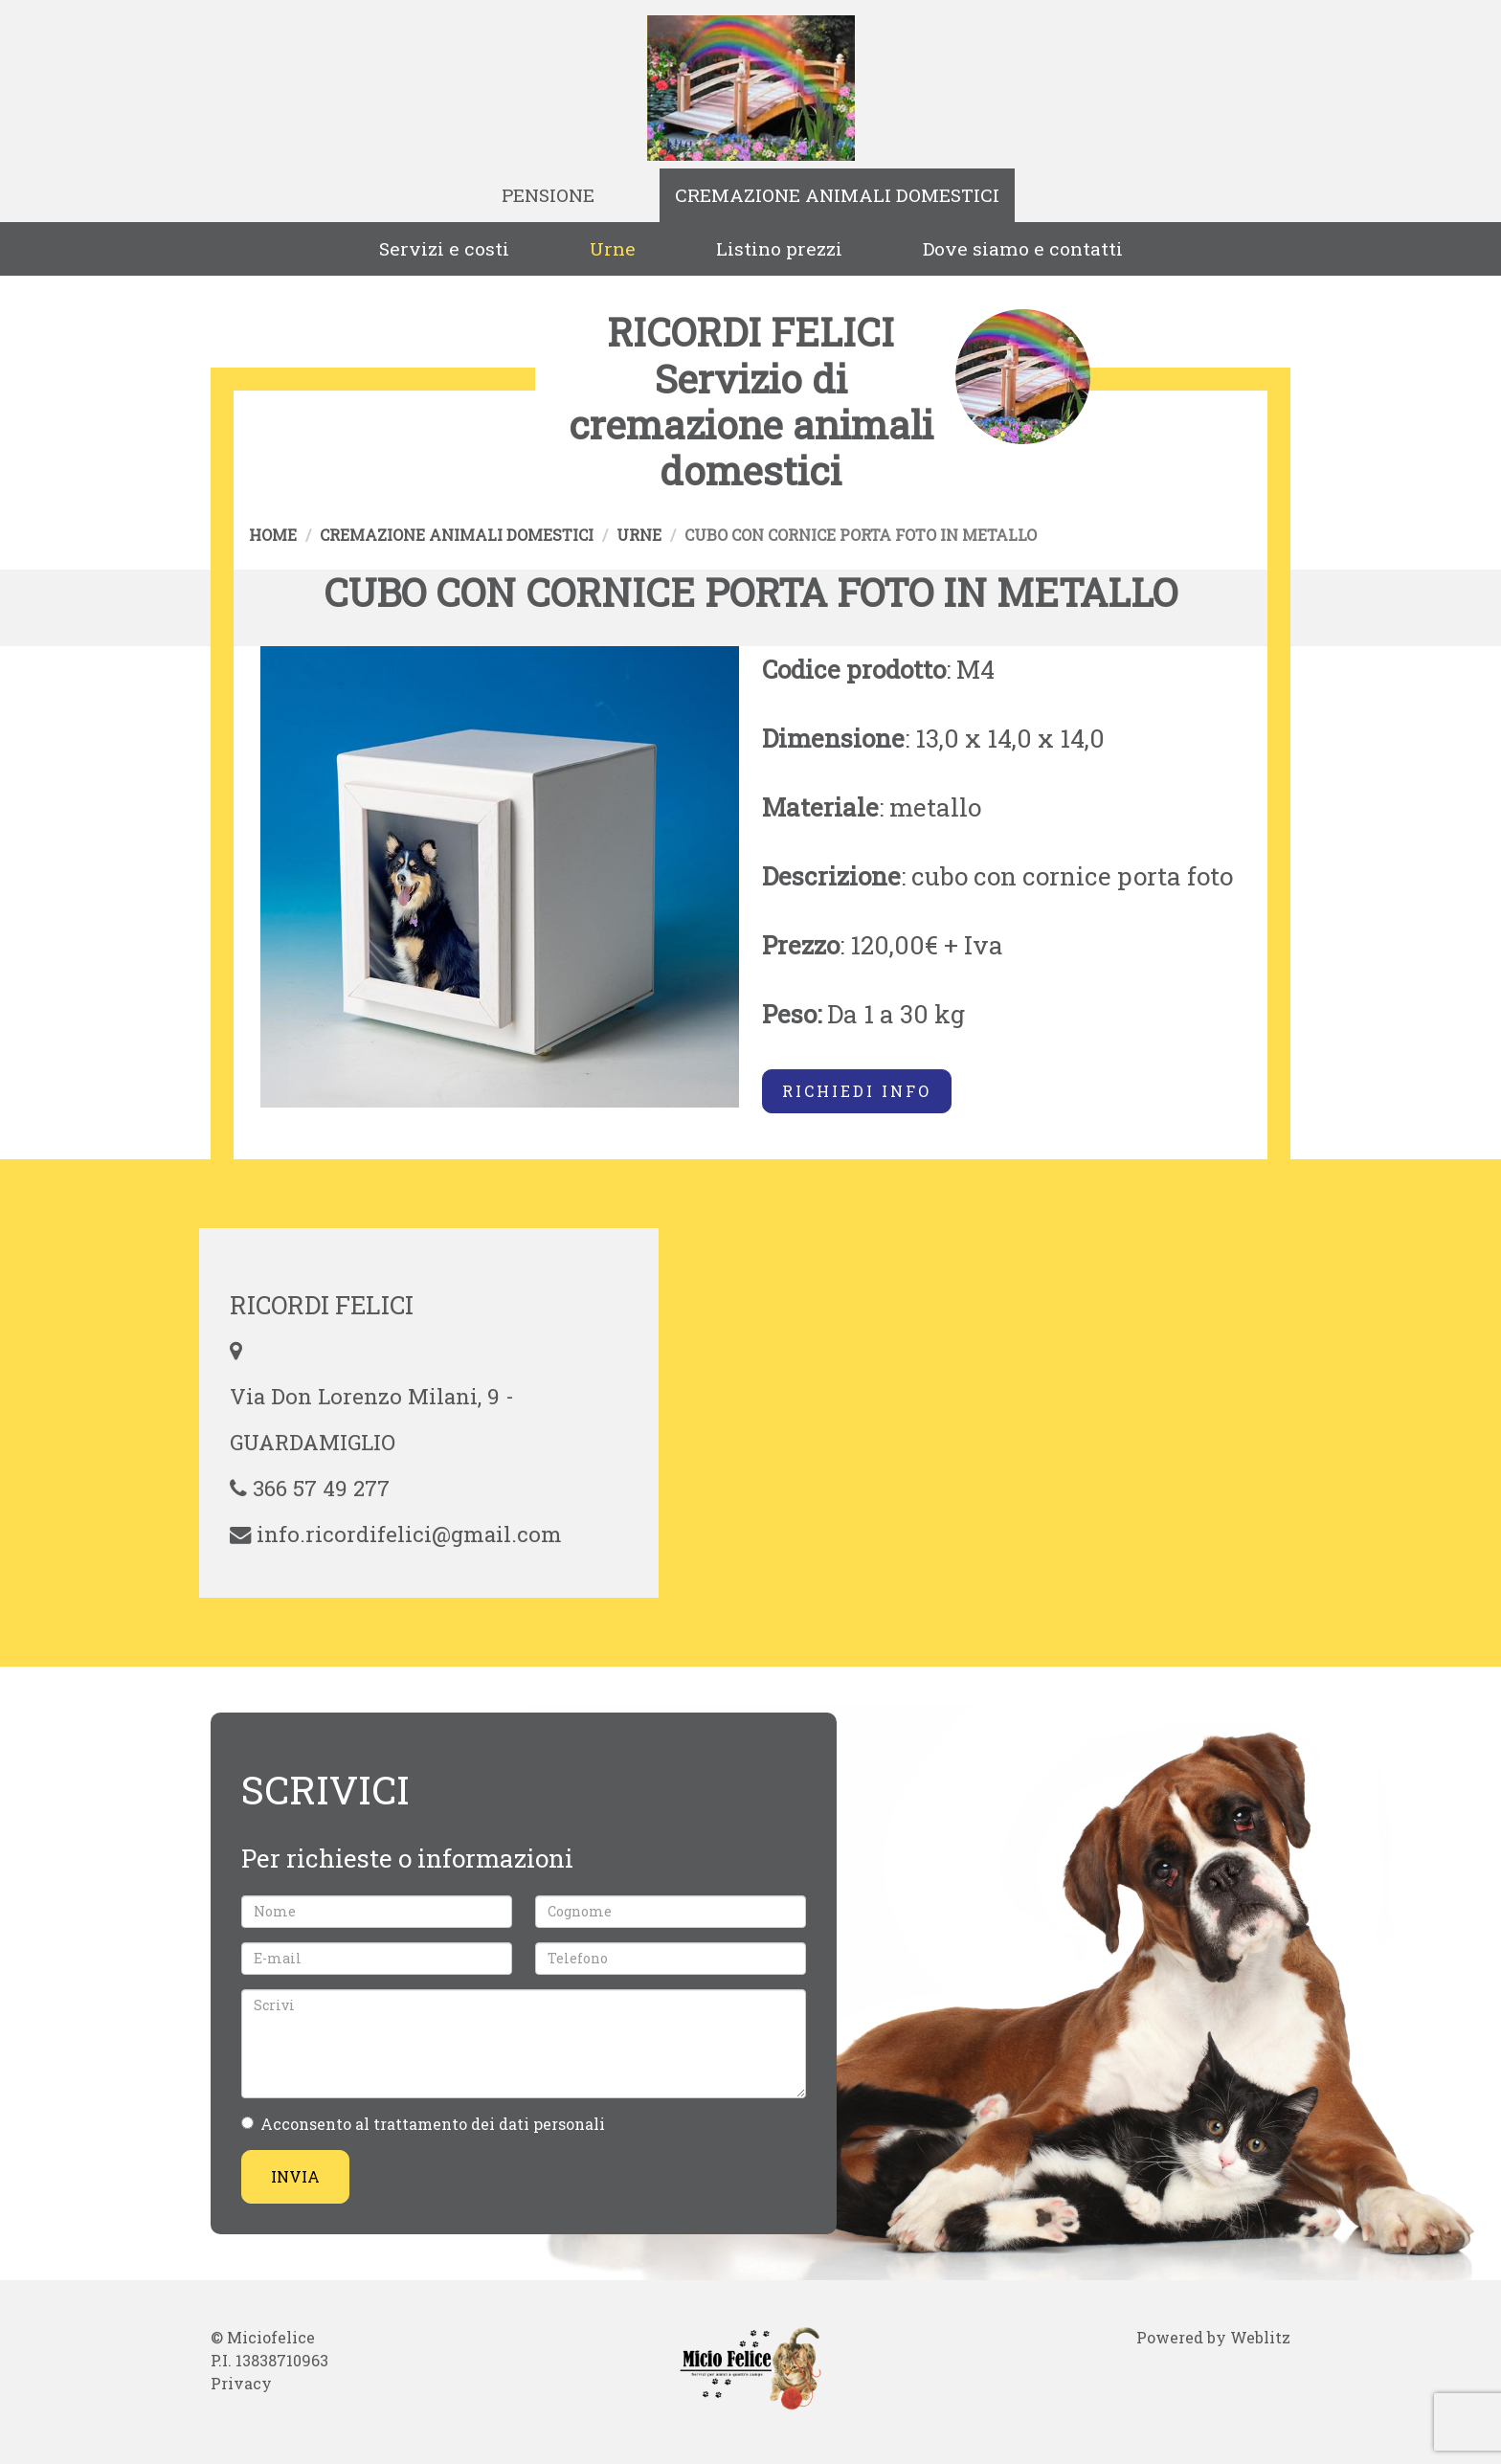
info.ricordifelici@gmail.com (409, 1534)
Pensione (548, 195)
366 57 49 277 (321, 1488)
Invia (295, 2176)
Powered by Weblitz (1213, 2337)
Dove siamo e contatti (1023, 248)
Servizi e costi (444, 248)
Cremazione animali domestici (837, 195)
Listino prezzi (779, 248)
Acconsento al (423, 2124)
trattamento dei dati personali (489, 2124)
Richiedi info (856, 1091)
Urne (613, 248)
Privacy (241, 2383)
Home (273, 535)
